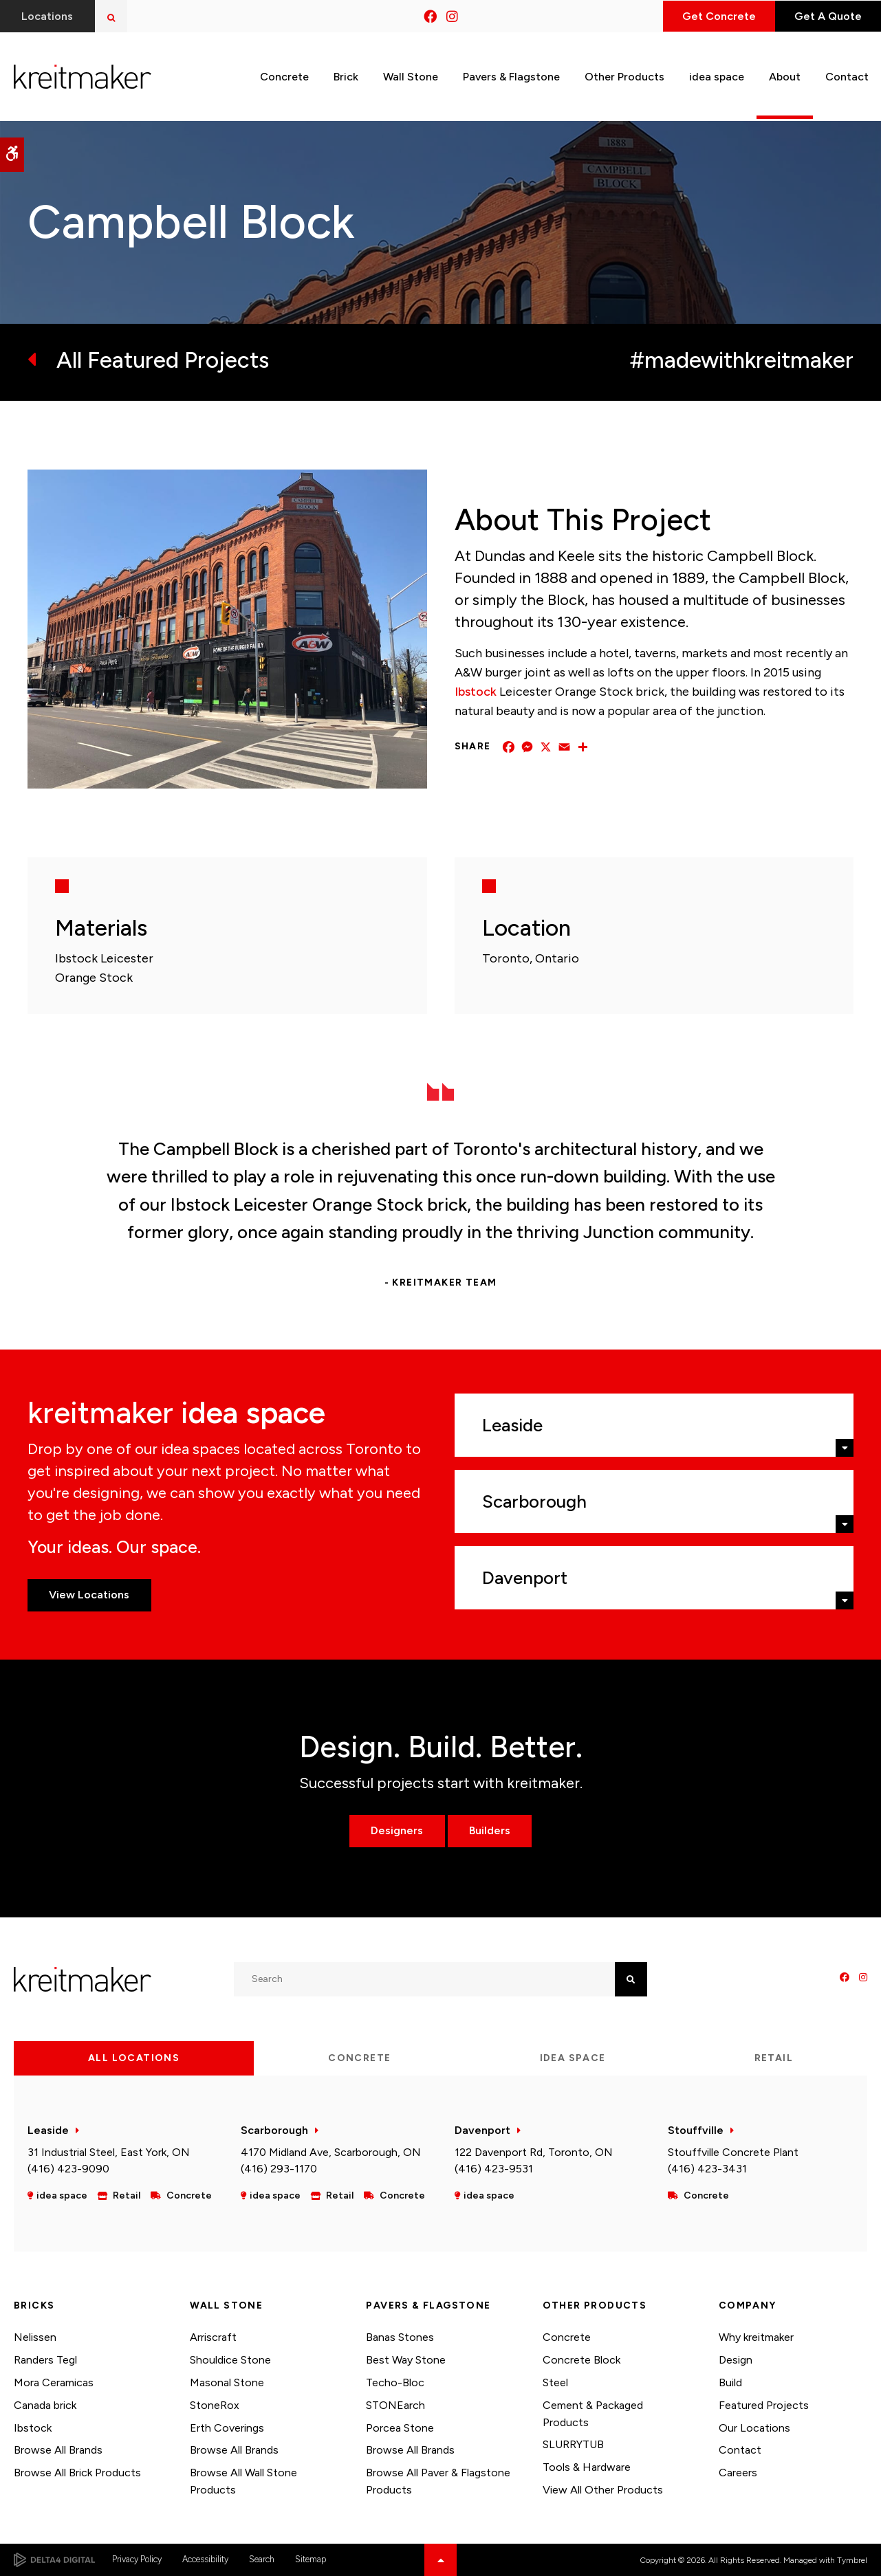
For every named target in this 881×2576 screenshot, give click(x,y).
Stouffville (696, 2130)
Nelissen (35, 2337)
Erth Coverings (227, 2427)
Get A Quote (825, 16)
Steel (555, 2382)
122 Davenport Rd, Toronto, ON (534, 2152)
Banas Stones (400, 2337)
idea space (716, 74)
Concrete (567, 2337)
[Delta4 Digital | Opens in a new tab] (54, 2559)
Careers (738, 2472)
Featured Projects (764, 2405)
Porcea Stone (400, 2427)
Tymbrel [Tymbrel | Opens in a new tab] (852, 2560)
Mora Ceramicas (54, 2382)
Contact (740, 2449)
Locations (48, 16)
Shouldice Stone (230, 2359)
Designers (397, 1830)
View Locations (90, 1594)
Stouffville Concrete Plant (733, 2152)
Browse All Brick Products (77, 2472)
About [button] (785, 74)
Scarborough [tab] (534, 1501)
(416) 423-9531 (494, 2168)
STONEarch (395, 2405)
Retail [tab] (773, 2058)
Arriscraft (213, 2337)
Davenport (482, 2130)
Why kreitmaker (756, 2337)
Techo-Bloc (395, 2382)
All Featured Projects (162, 359)
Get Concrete (711, 16)
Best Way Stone (406, 2359)
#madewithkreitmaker (741, 359)
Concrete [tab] (359, 2058)
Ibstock (476, 691)
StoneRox (214, 2405)
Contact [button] (847, 74)
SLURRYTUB (573, 2444)
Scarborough (274, 2130)
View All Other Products (603, 2489)
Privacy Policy (137, 2559)
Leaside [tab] (512, 1425)
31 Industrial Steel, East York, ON (109, 2152)
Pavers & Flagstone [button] (511, 74)
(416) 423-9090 (68, 2168)
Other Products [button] (624, 74)
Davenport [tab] (524, 1578)
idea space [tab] (573, 2058)
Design (735, 2359)
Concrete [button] (284, 74)
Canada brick (45, 2405)
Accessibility (205, 2559)
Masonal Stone (227, 2382)
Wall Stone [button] (410, 74)
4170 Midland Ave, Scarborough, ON (331, 2152)
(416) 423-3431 (707, 2168)
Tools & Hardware (587, 2467)
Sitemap (310, 2559)
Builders (490, 1830)
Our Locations (754, 2427)
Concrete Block (581, 2359)
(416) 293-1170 (279, 2168)
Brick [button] (346, 74)
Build (730, 2382)
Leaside (48, 2130)
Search (261, 2559)
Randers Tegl (45, 2359)
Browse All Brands (58, 2449)
